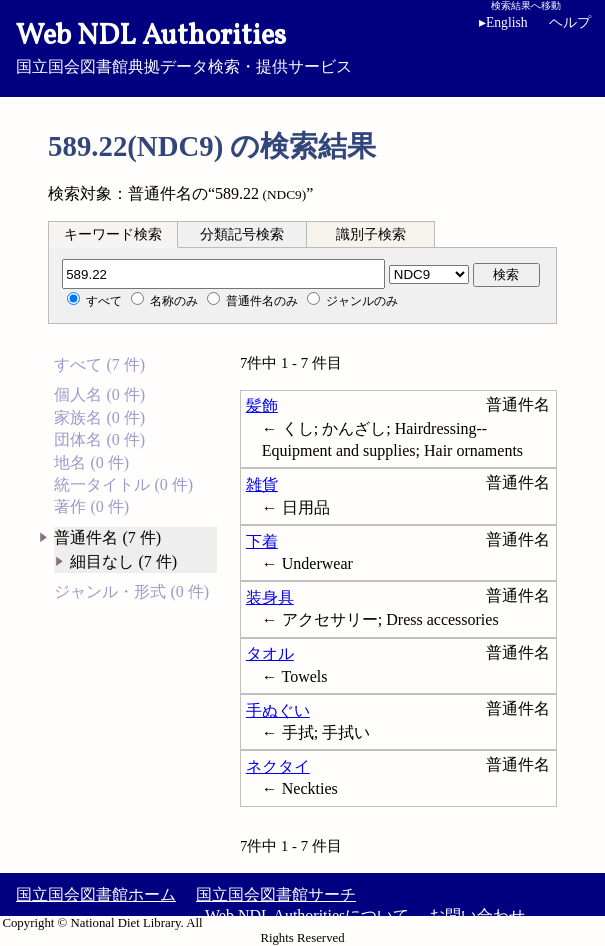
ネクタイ (278, 766)
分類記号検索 (242, 234)
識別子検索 (371, 234)
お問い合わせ (477, 915)
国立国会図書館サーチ (276, 894)
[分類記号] (223, 274)
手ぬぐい (278, 710)
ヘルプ (570, 22)
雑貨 (262, 484)
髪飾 (262, 405)
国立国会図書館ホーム (96, 894)
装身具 (270, 597)
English (503, 22)
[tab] (113, 234)
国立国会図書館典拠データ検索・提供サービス (302, 46)
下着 (262, 541)
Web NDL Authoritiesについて (307, 915)
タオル (270, 653)
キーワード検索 (113, 234)
